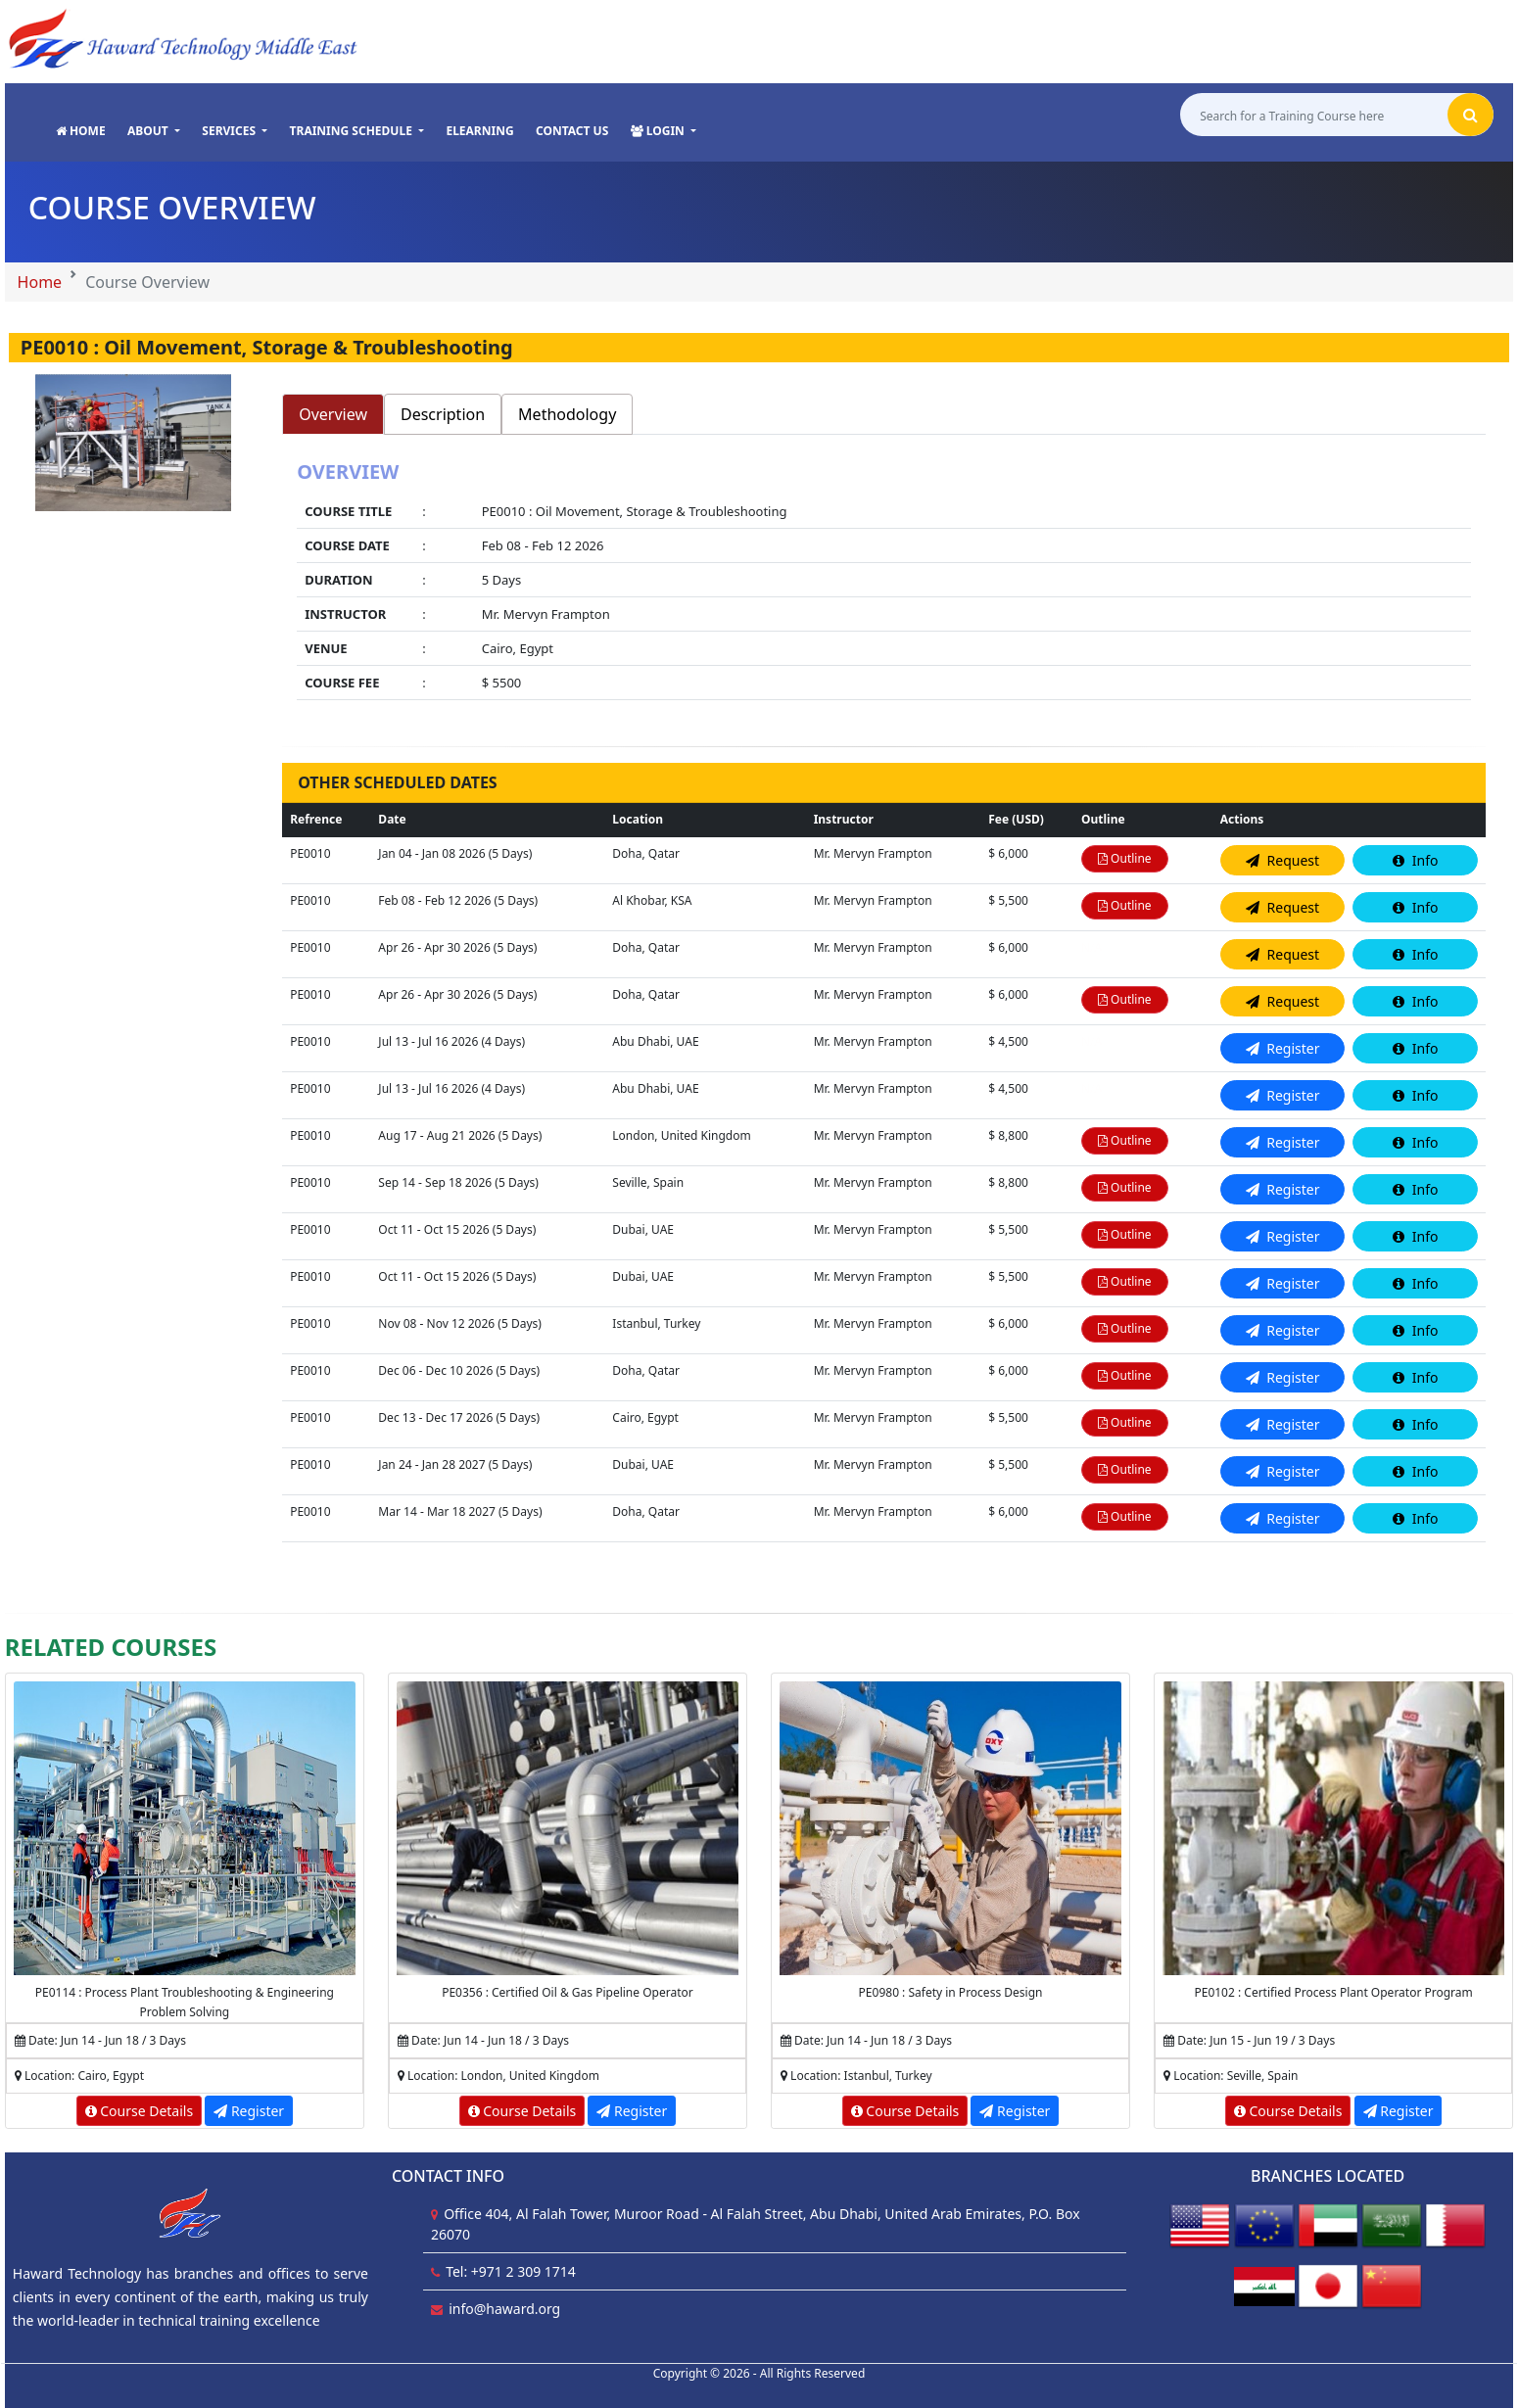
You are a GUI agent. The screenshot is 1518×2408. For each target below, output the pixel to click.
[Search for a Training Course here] (1313, 115)
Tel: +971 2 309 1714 (511, 2271)
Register (248, 2110)
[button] (154, 131)
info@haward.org (504, 2308)
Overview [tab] (333, 414)
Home (40, 282)
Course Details (139, 2110)
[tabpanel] (884, 583)
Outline (1125, 858)
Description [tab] (443, 414)
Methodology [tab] (567, 414)
